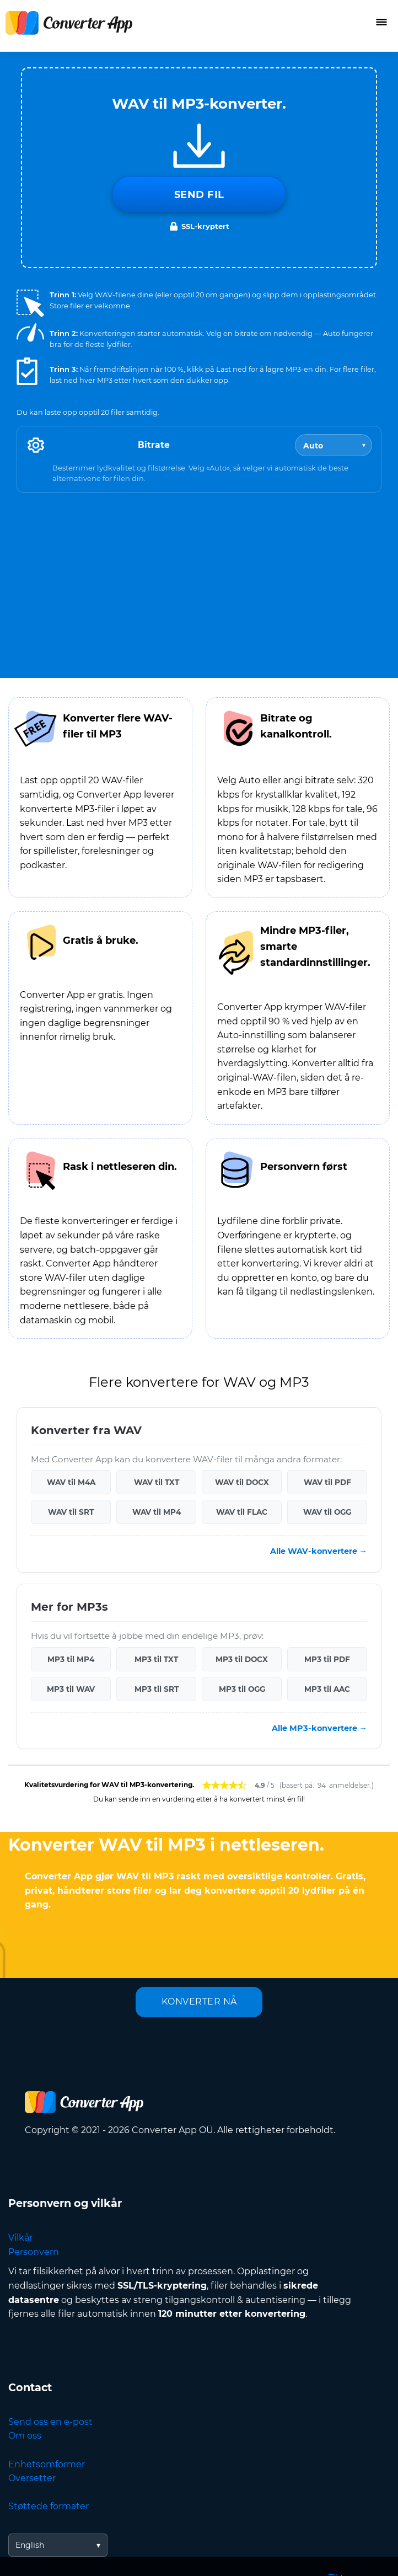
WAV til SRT (71, 1512)
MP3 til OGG (242, 1689)
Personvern (33, 2252)
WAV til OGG (327, 1512)
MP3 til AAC (327, 1689)
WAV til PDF (327, 1482)
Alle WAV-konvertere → (318, 1551)
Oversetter (32, 2478)
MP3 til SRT (157, 1689)
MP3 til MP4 (70, 1659)
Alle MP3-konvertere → (319, 1728)
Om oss (24, 2435)
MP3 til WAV (71, 1689)
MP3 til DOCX (242, 1659)
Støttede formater (48, 2506)
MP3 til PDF (327, 1659)
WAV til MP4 (156, 1512)
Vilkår (20, 2237)
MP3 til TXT (156, 1659)
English (29, 2545)
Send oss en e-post (50, 2422)
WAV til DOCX (242, 1482)
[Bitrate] (333, 445)
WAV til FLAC (241, 1512)
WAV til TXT (156, 1482)
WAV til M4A (71, 1482)
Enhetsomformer (46, 2464)
